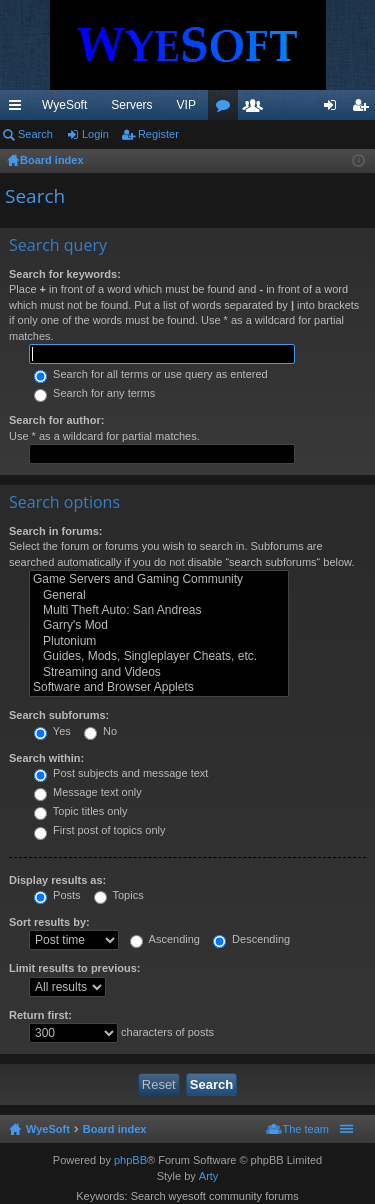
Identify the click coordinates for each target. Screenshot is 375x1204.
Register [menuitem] (364, 109)
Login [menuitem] (334, 109)
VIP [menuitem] (186, 105)
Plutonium (159, 641)
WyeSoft (64, 105)
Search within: (46, 758)
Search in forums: (56, 531)
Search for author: (56, 420)
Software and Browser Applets (159, 687)
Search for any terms (94, 393)
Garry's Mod (159, 625)
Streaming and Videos (159, 672)
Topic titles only (80, 811)
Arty (209, 1176)
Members (257, 109)
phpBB (130, 1160)
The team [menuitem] (306, 1129)
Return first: (40, 1015)
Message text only (88, 792)
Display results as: (57, 880)
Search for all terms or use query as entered (151, 374)
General (159, 595)
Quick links (19, 109)
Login (95, 134)
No (100, 731)
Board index (115, 1129)
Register (158, 134)
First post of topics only (100, 830)
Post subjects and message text (121, 773)
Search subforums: (59, 715)
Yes (52, 731)
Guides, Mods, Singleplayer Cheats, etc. (159, 656)
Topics (119, 895)
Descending (251, 939)
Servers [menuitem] (131, 105)
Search (35, 134)
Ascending (165, 939)
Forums (227, 109)
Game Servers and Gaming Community (159, 579)
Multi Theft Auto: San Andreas (159, 610)
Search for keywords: (65, 274)
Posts (57, 895)
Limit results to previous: (74, 968)
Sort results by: (49, 922)
